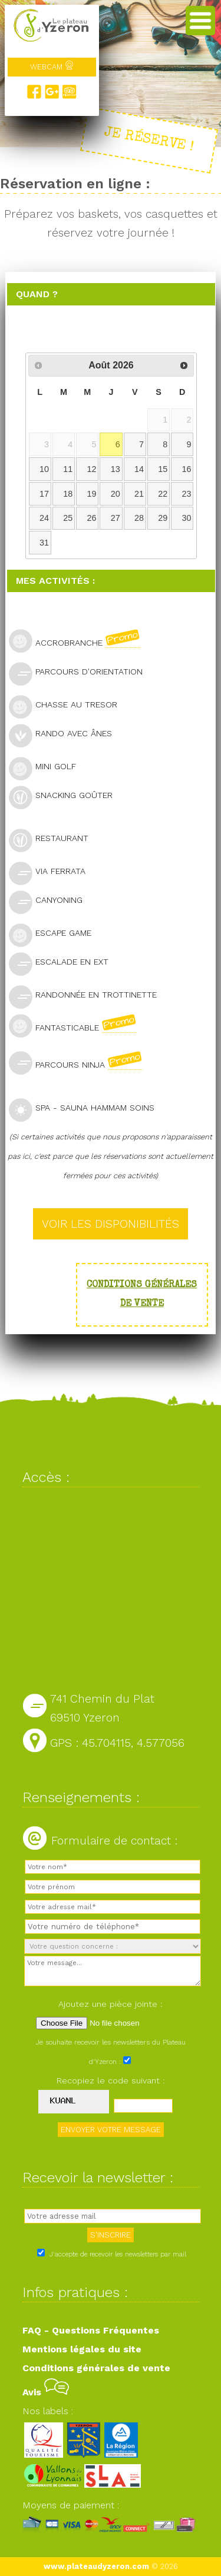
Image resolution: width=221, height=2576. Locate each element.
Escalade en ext (63, 963)
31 (44, 542)
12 (91, 469)
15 (162, 469)
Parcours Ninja (81, 1063)
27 (115, 518)
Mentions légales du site (81, 2349)
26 (91, 518)
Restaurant (53, 839)
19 (91, 493)
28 (139, 518)
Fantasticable (78, 1026)
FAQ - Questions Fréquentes (90, 2330)
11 (67, 469)
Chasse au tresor (68, 706)
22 (162, 493)
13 (115, 469)
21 (139, 493)
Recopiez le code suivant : (111, 2080)
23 (187, 493)
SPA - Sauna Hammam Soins (86, 1109)
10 (44, 469)
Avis (45, 2392)
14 (139, 469)
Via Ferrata (52, 872)
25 (67, 518)
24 (44, 518)
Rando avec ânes (65, 735)
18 (67, 493)
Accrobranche (79, 641)
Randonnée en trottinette (88, 996)
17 (44, 493)
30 (187, 518)
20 (115, 493)
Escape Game (55, 934)
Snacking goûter (66, 796)
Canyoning (51, 901)
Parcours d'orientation (81, 673)
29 (162, 518)
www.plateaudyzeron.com (96, 2566)
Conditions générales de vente (96, 2368)
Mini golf (47, 768)
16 (187, 469)
